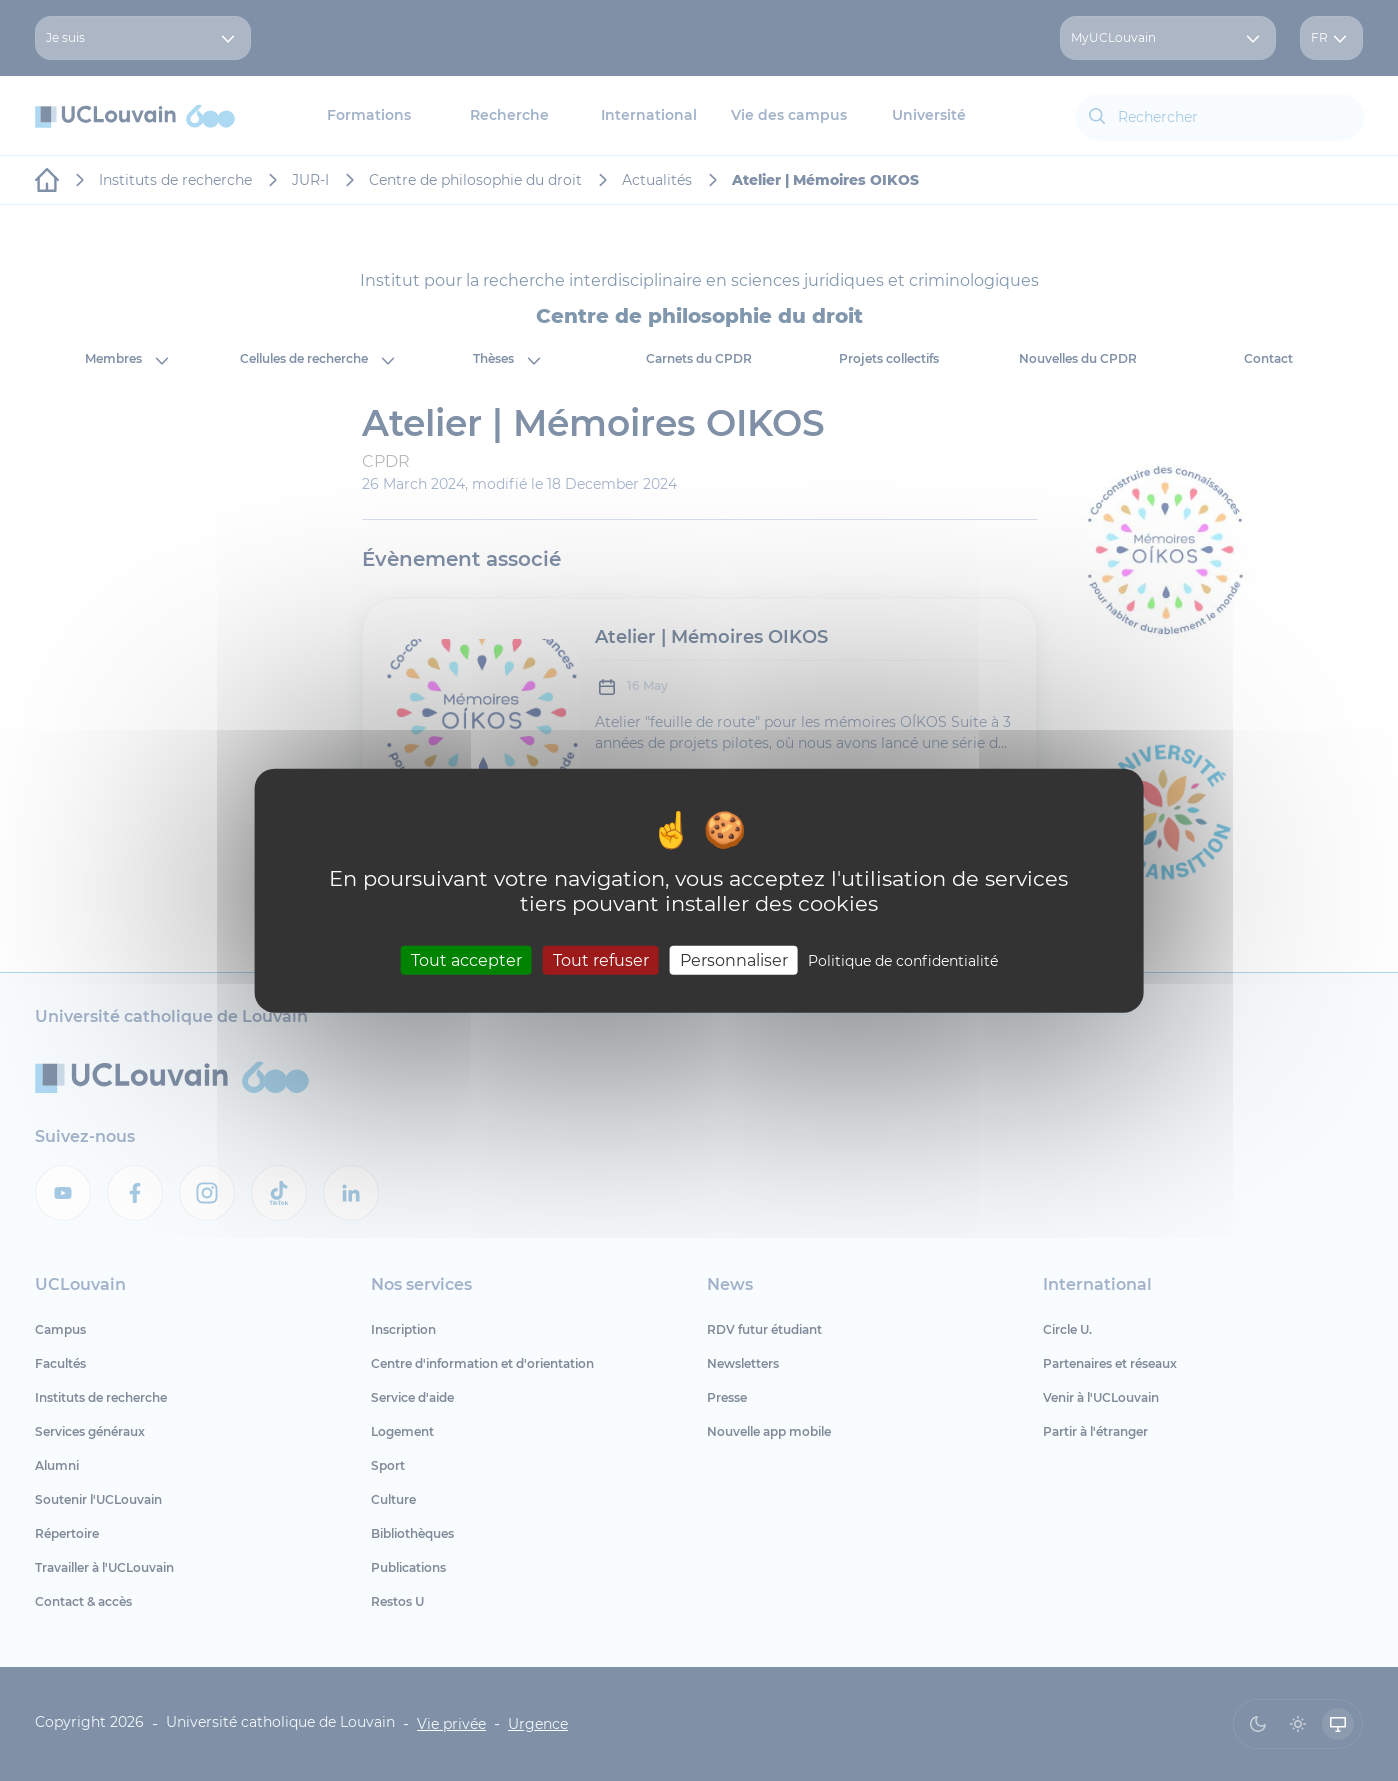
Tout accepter (466, 960)
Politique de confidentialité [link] (903, 961)
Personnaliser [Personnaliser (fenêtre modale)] (734, 960)
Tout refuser (601, 960)
